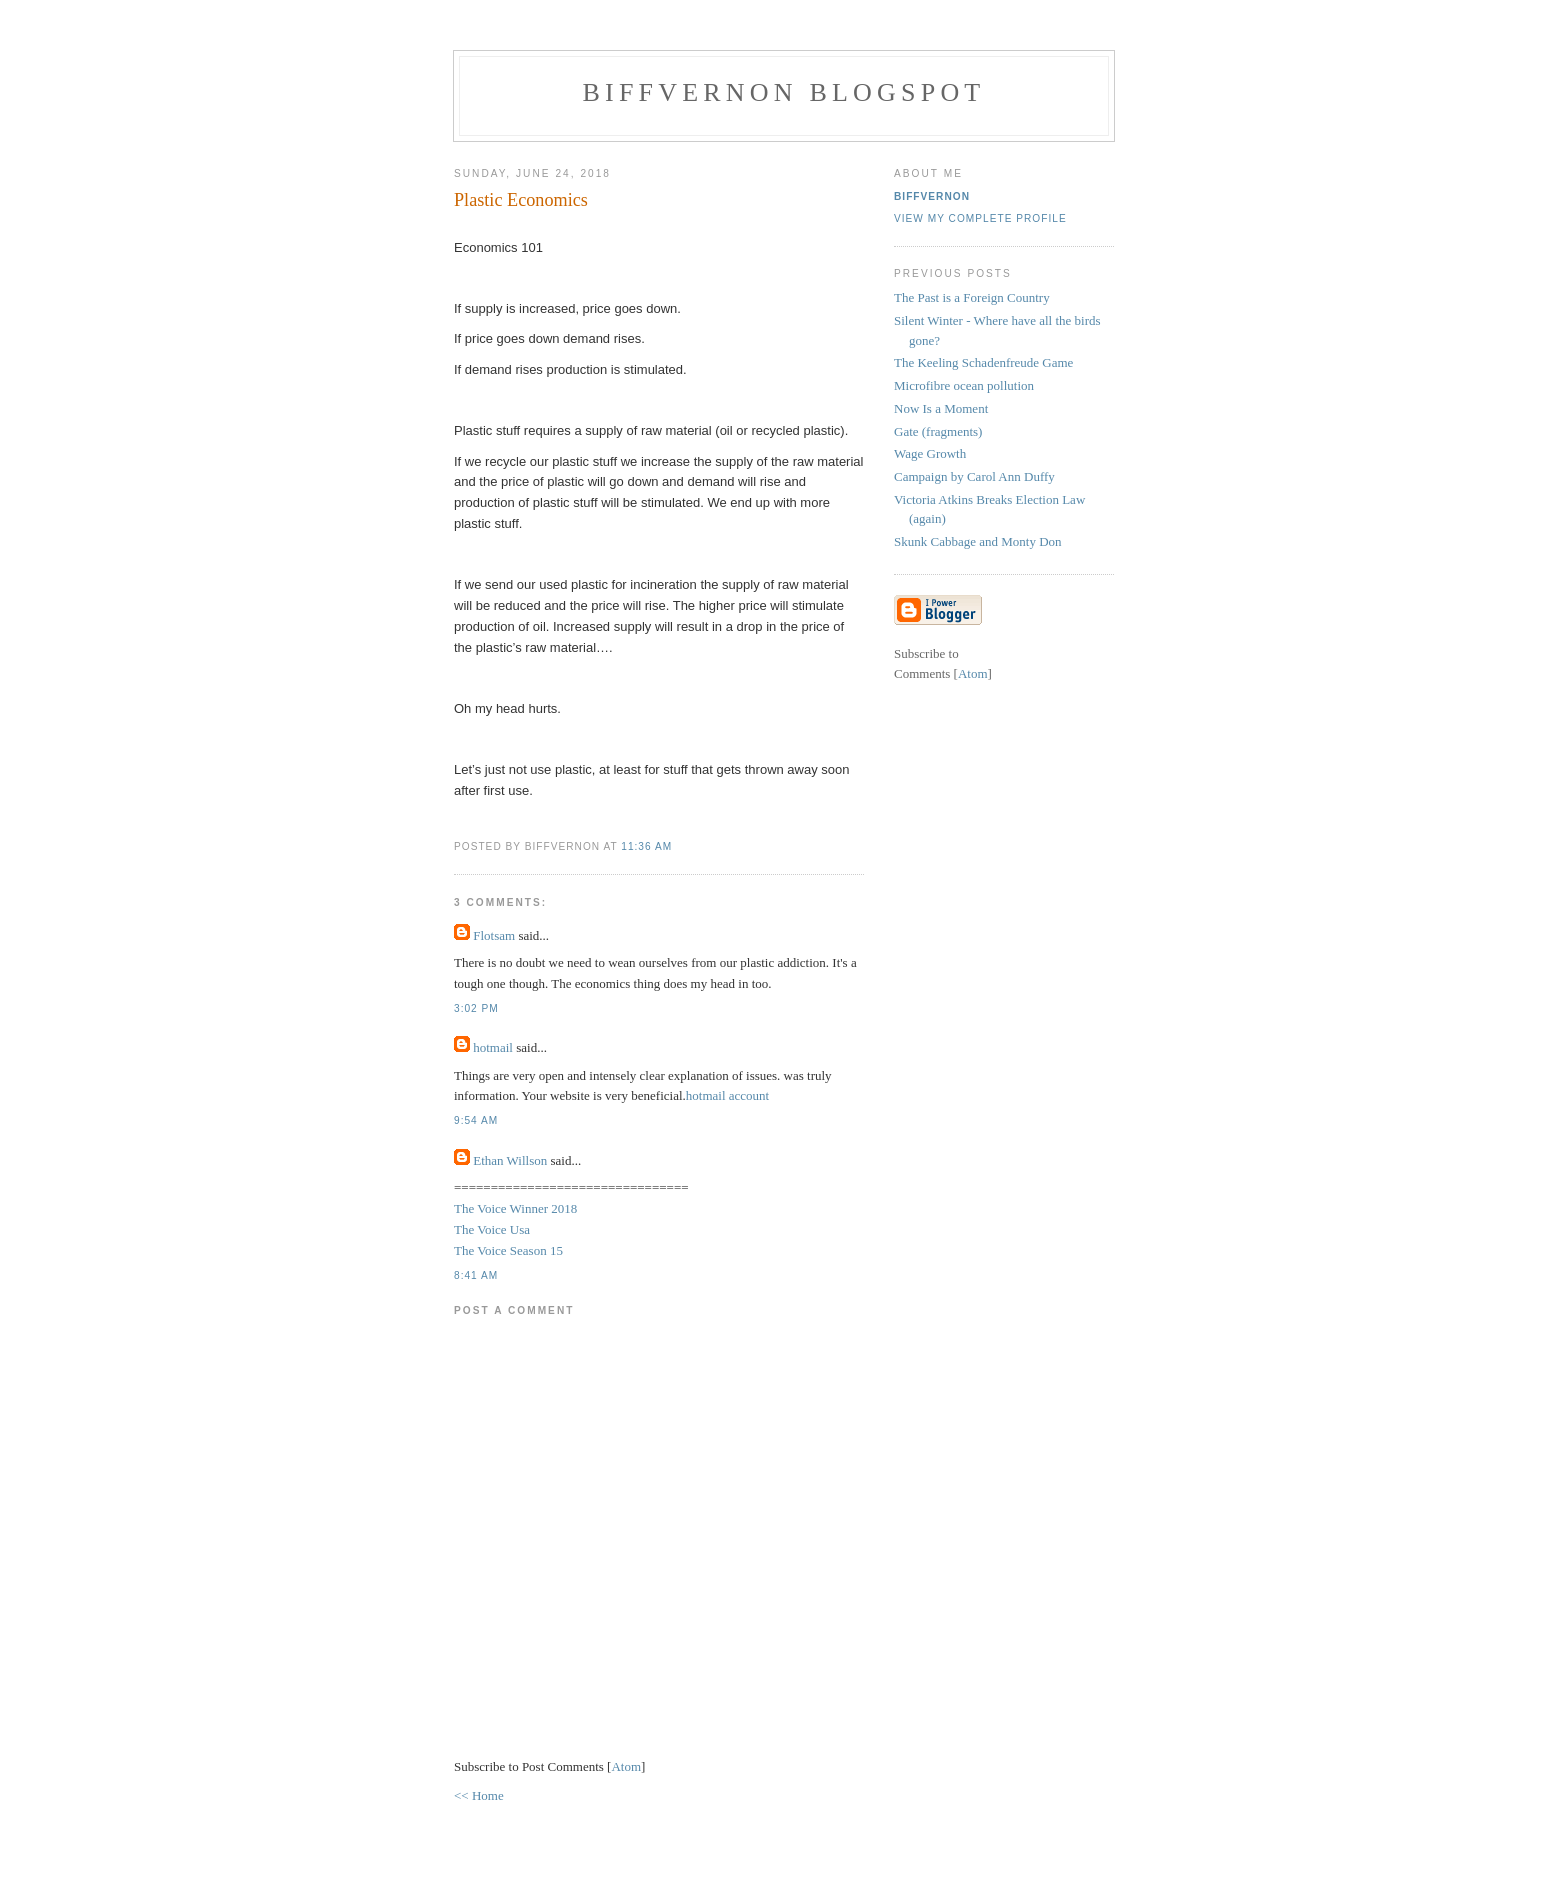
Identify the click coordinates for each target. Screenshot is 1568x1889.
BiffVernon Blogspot (784, 92)
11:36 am (646, 846)
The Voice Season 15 (508, 1250)
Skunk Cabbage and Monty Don (978, 541)
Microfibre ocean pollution (964, 385)
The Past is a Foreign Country (972, 297)
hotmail (494, 1047)
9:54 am (476, 1120)
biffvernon (932, 196)
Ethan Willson (510, 1160)
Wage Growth (930, 453)
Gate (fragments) (938, 431)
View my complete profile (980, 218)
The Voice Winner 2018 (515, 1208)
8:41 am (476, 1275)
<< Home (479, 1795)
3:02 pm (476, 1008)
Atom (626, 1766)
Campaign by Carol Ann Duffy (974, 476)
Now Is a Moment (941, 408)
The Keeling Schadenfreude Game (983, 362)
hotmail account (727, 1095)
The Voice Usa (492, 1229)
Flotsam (494, 935)
